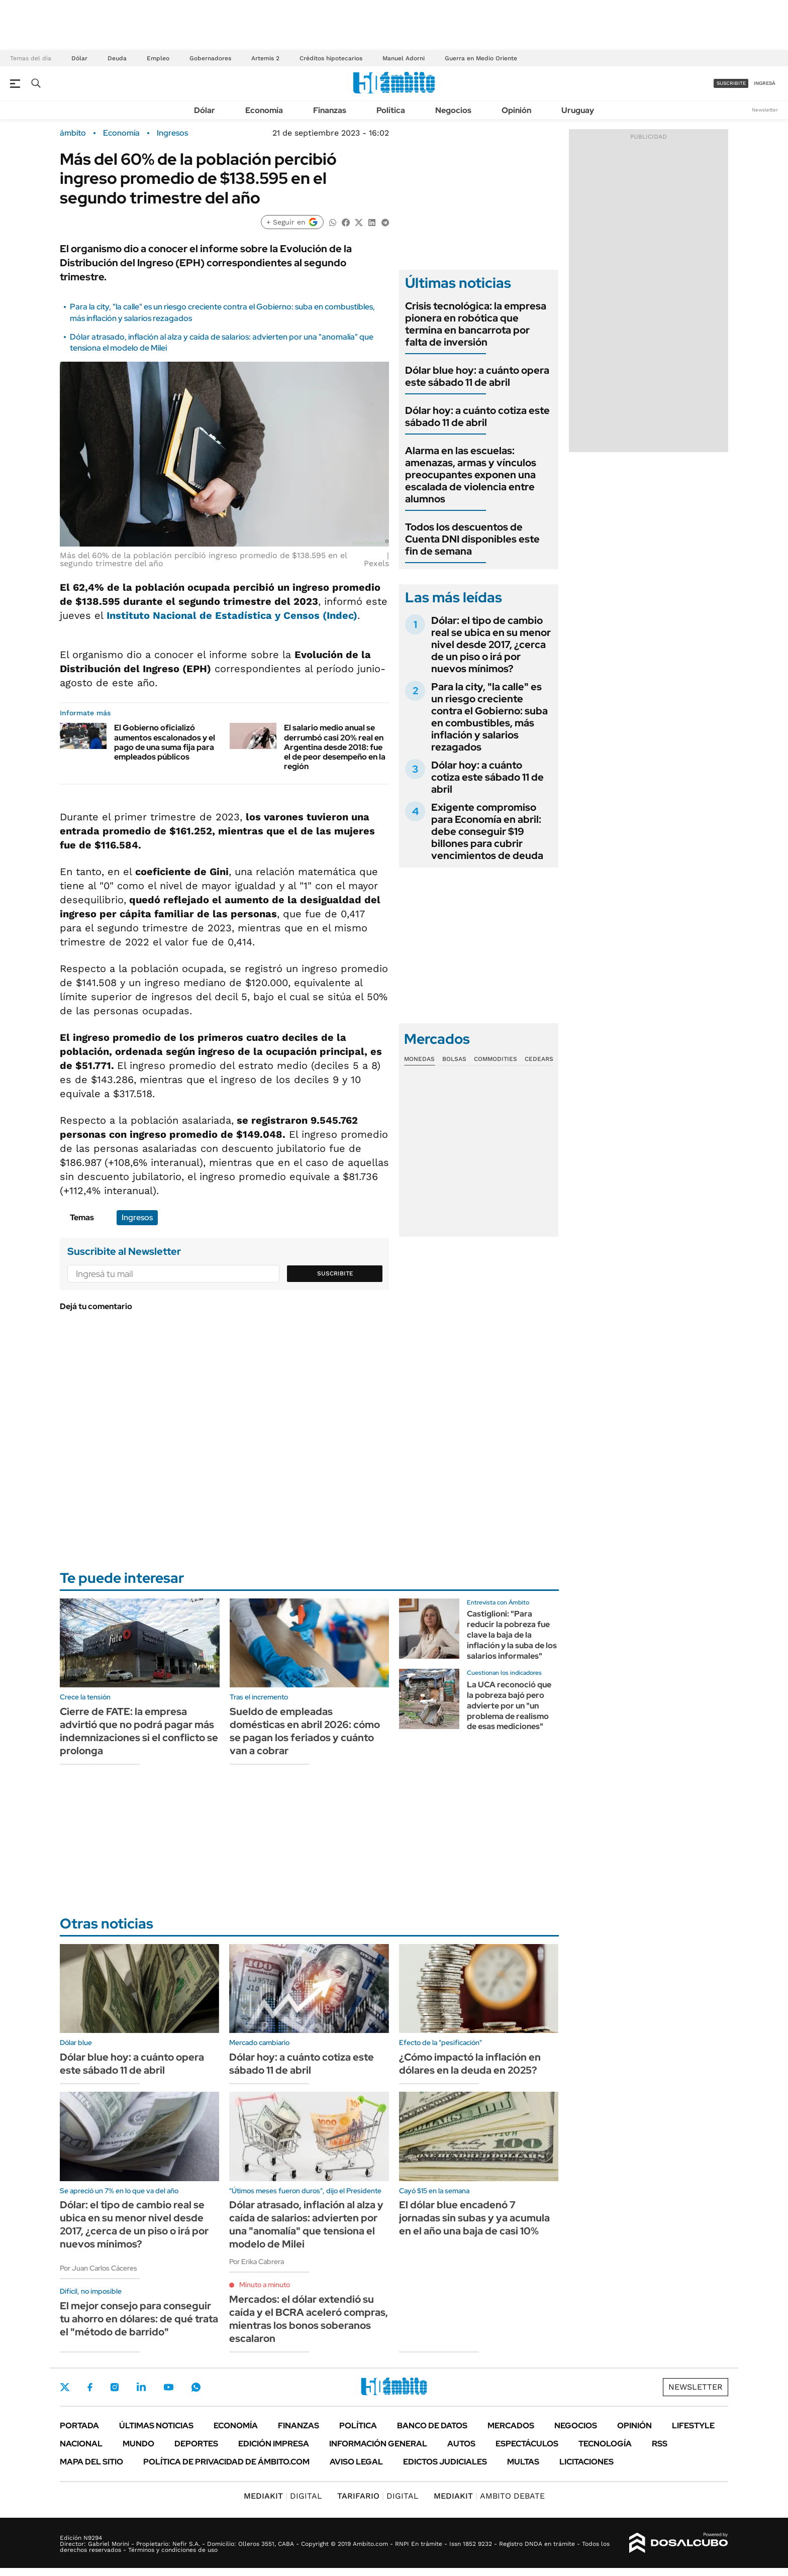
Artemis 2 (265, 58)
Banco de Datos (432, 2425)
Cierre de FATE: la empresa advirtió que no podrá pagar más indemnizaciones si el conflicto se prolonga (139, 1731)
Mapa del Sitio (91, 2461)
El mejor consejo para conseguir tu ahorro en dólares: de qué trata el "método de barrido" (139, 2318)
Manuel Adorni (403, 58)
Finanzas (329, 110)
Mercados (510, 2425)
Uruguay (577, 110)
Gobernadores (210, 58)
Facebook (89, 2387)
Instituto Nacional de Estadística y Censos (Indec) (232, 615)
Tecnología (605, 2443)
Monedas (419, 1058)
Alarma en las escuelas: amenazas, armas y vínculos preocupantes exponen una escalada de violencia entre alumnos (470, 474)
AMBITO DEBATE (489, 2496)
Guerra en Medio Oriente (481, 58)
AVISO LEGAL (356, 2461)
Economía (264, 110)
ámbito (73, 133)
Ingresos (172, 133)
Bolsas (454, 1058)
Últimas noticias (156, 2425)
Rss (659, 2443)
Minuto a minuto (264, 2284)
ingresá (764, 83)
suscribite (731, 83)
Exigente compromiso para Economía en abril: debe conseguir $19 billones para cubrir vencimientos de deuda (487, 831)
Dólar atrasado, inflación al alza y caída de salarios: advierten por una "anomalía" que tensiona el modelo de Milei (306, 2224)
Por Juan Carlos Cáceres (98, 2268)
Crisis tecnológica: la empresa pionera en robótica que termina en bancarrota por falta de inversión (475, 324)
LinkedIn (141, 2387)
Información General (378, 2443)
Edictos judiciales (445, 2461)
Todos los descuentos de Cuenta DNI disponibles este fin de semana (472, 539)
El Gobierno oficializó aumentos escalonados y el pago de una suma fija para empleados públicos (164, 742)
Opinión (516, 110)
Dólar (79, 58)
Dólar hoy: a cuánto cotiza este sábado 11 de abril (477, 416)
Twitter (65, 2387)
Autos (461, 2443)
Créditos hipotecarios (331, 58)
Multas (523, 2461)
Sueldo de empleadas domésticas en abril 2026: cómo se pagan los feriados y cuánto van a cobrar (305, 1731)
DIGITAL (283, 2496)
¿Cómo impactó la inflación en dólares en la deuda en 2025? (470, 2064)
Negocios (453, 110)
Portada (79, 2425)
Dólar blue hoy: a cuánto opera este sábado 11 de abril (477, 376)
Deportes (196, 2443)
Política (390, 110)
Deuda (117, 58)
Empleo (158, 58)
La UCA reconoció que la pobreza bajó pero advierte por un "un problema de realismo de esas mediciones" (509, 1705)
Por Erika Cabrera (256, 2261)
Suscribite (335, 1273)
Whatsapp (196, 2387)
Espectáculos (527, 2443)
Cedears (539, 1058)
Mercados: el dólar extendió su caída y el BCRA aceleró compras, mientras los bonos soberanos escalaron (308, 2319)
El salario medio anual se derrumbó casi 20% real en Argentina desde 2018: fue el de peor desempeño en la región (334, 747)
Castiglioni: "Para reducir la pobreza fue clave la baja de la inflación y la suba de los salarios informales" (512, 1634)
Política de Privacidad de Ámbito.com (226, 2461)
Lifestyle (693, 2425)
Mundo (138, 2443)
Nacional (81, 2443)
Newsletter (765, 110)
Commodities (495, 1058)
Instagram (114, 2387)
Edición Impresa (273, 2443)
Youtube (168, 2387)
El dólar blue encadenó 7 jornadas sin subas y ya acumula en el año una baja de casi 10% (474, 2217)
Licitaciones (586, 2461)
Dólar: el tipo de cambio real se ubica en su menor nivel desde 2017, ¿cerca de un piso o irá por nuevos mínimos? (491, 644)
